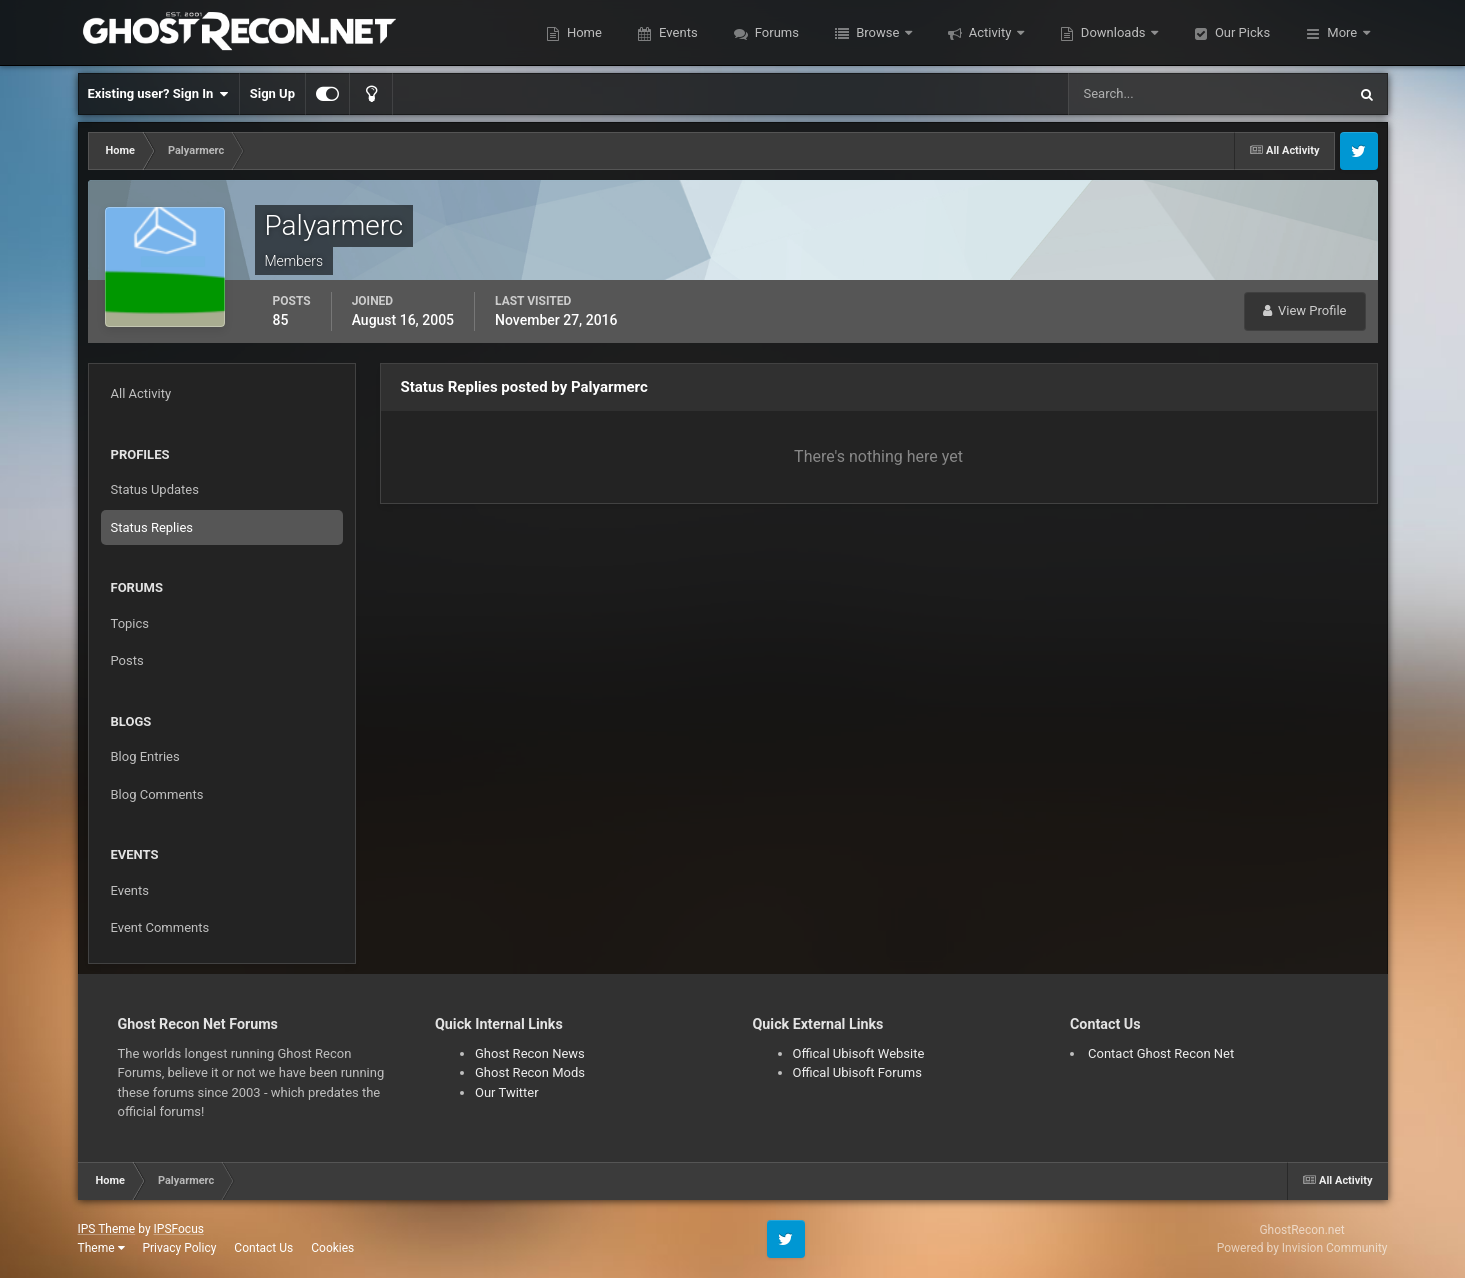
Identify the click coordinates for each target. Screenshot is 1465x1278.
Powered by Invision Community (1302, 1248)
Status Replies (152, 527)
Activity (990, 32)
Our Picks (1241, 32)
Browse (878, 32)
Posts (127, 660)
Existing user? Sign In (158, 94)
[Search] (1146, 94)
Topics (130, 623)
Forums (775, 32)
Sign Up (272, 93)
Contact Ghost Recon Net (1161, 1053)
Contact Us (263, 1248)
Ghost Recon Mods (530, 1072)
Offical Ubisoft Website (859, 1053)
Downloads (1113, 32)
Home (583, 32)
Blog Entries (145, 756)
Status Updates (155, 489)
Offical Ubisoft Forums (857, 1072)
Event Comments (160, 927)
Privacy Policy (179, 1248)
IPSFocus (179, 1229)
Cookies (332, 1248)
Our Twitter (507, 1092)
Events (677, 32)
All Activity (141, 393)
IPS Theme (107, 1229)
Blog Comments (157, 794)
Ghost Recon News (530, 1053)
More (1342, 32)
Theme (101, 1248)
